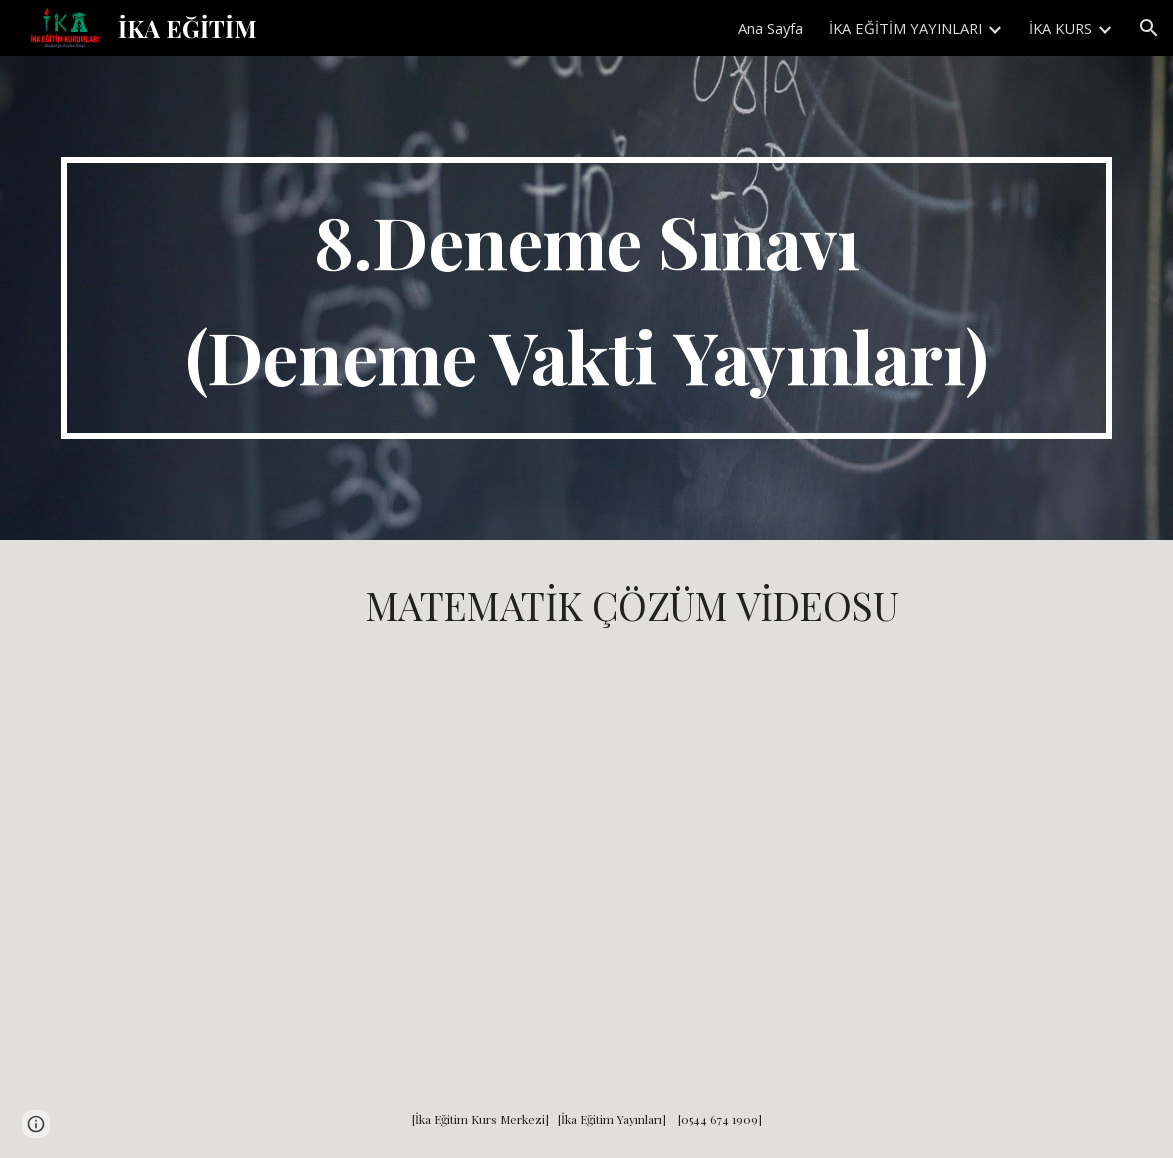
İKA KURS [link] (1060, 28)
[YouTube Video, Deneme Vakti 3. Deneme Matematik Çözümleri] (631, 852)
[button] (1149, 28)
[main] (586, 298)
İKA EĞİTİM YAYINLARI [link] (905, 28)
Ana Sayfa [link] (770, 28)
